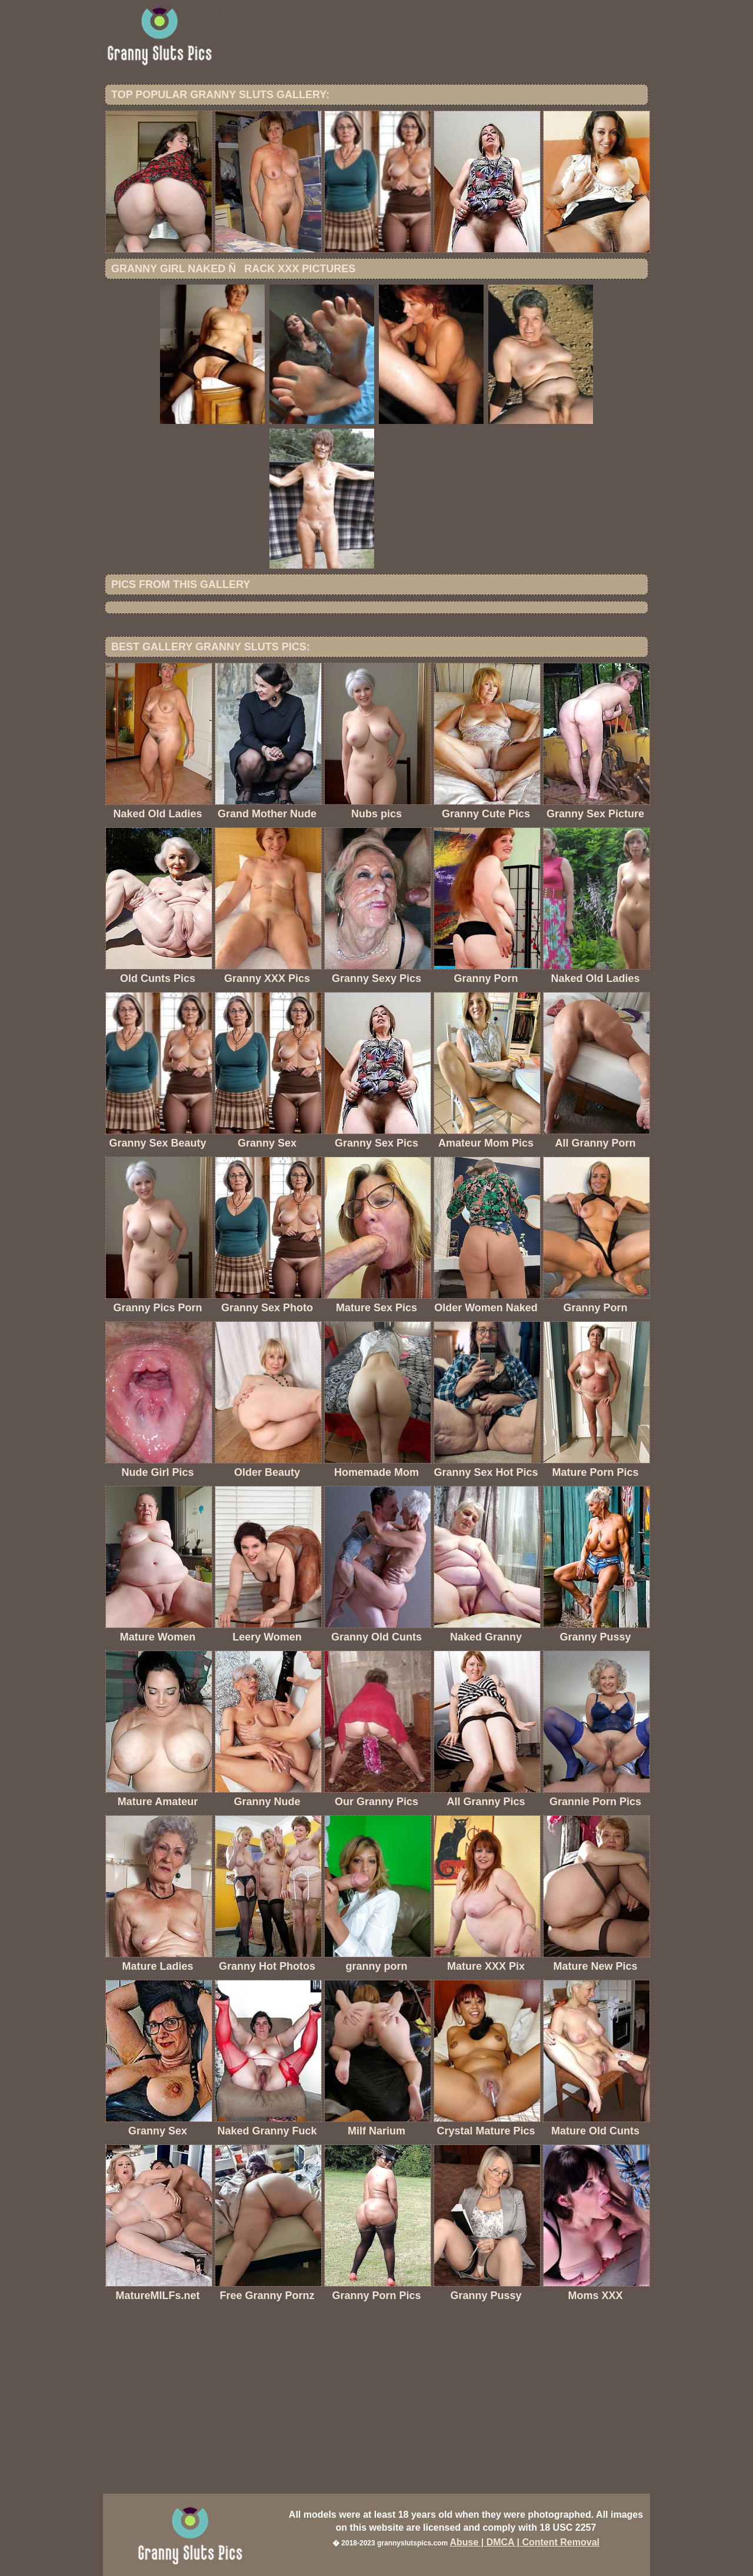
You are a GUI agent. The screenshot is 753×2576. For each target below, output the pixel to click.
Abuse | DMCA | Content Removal (524, 2542)
